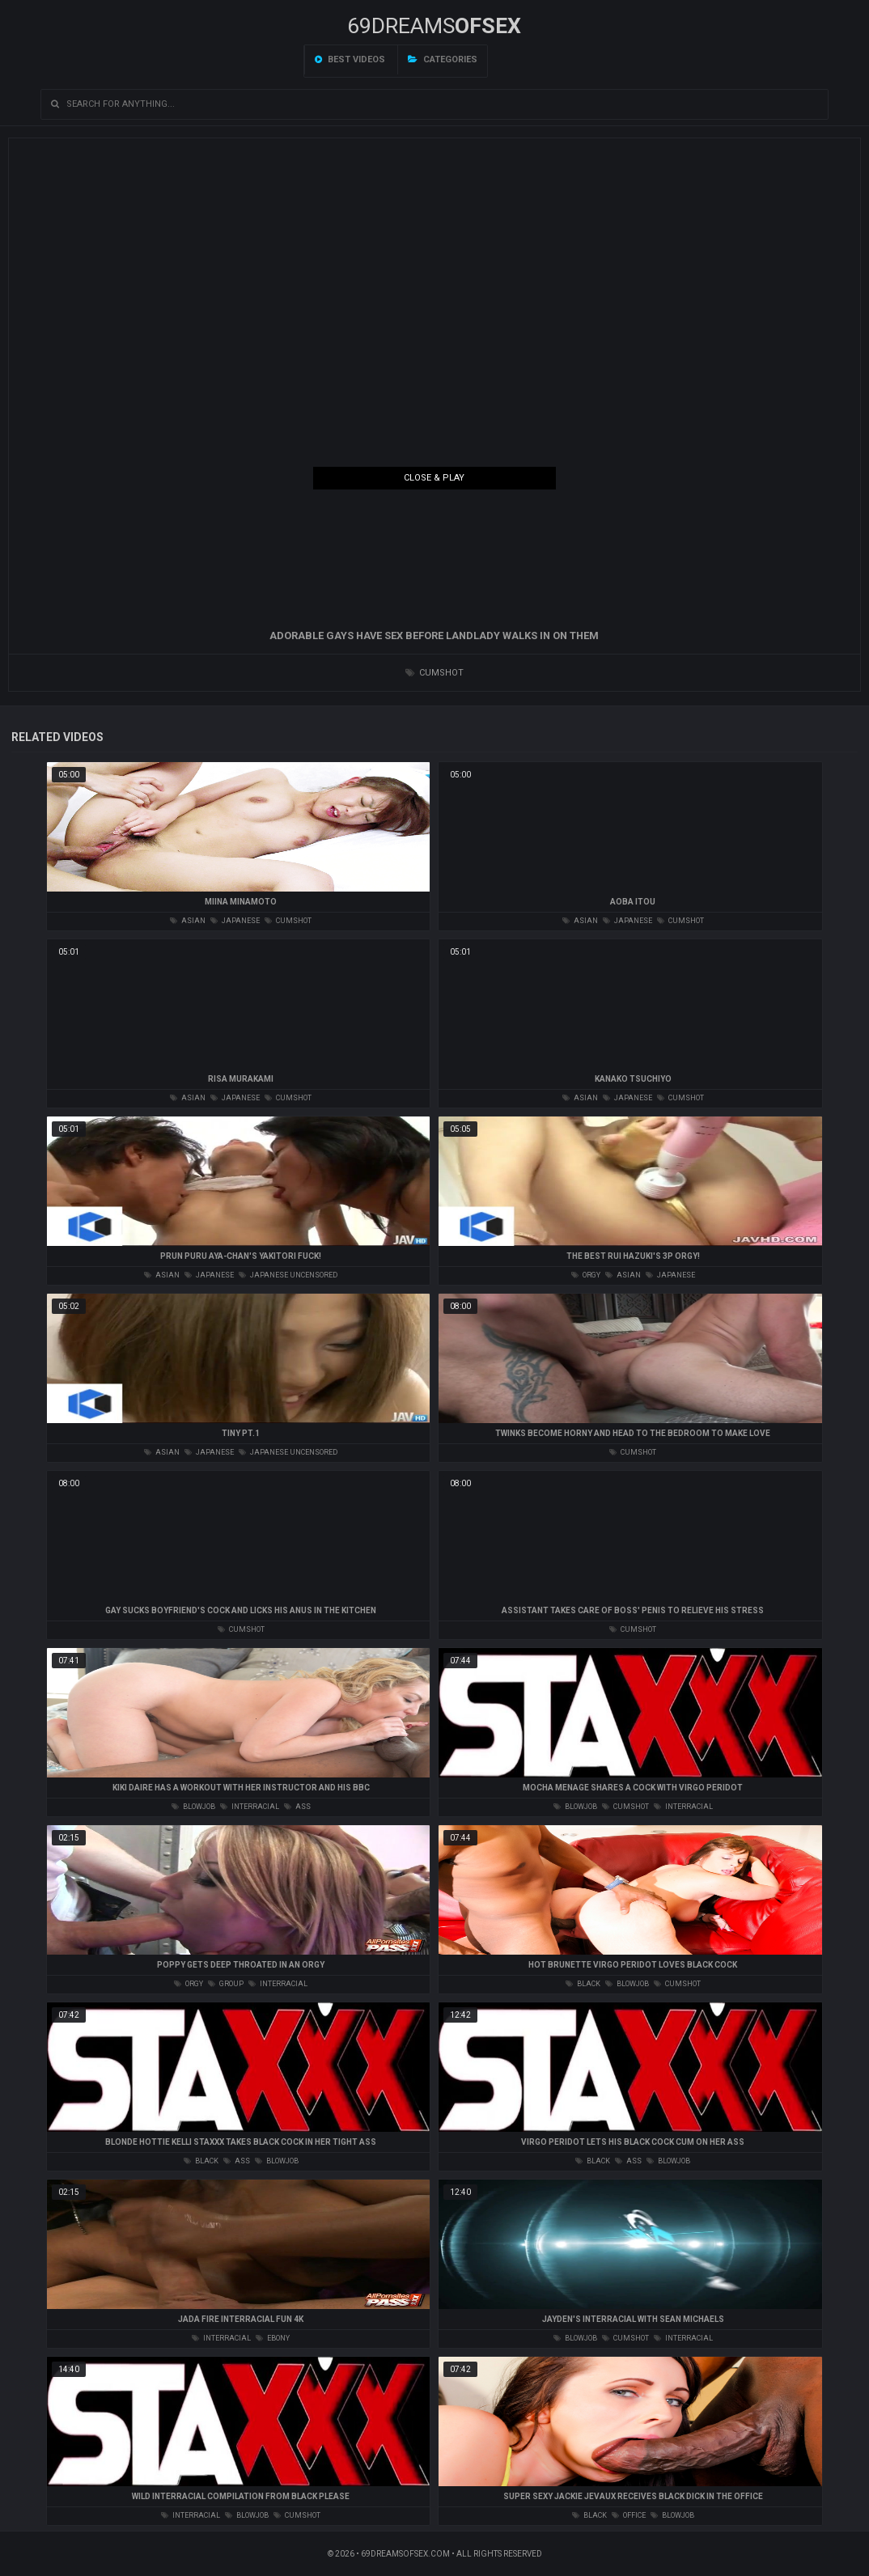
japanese (235, 921)
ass (297, 1807)
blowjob (193, 1807)
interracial (249, 1807)
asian (188, 921)
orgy (585, 1275)
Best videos (350, 59)
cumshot (434, 672)
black (583, 1984)
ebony (273, 2338)
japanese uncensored (288, 1275)
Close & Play (434, 477)
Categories (442, 59)
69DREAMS (434, 26)
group (226, 1984)
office (629, 2515)
